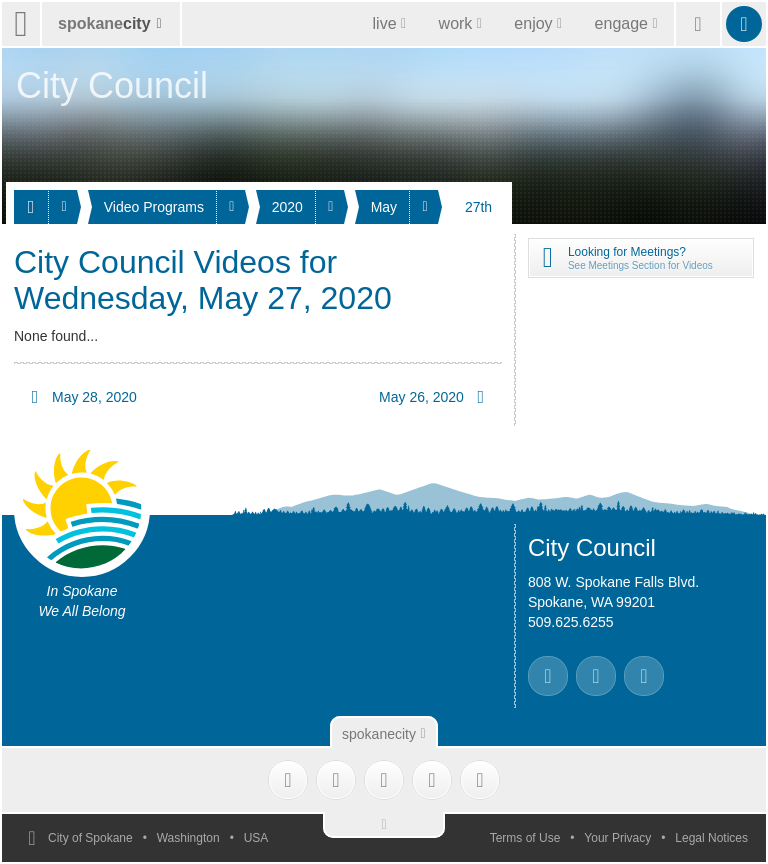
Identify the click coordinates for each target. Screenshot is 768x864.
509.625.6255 (571, 622)
